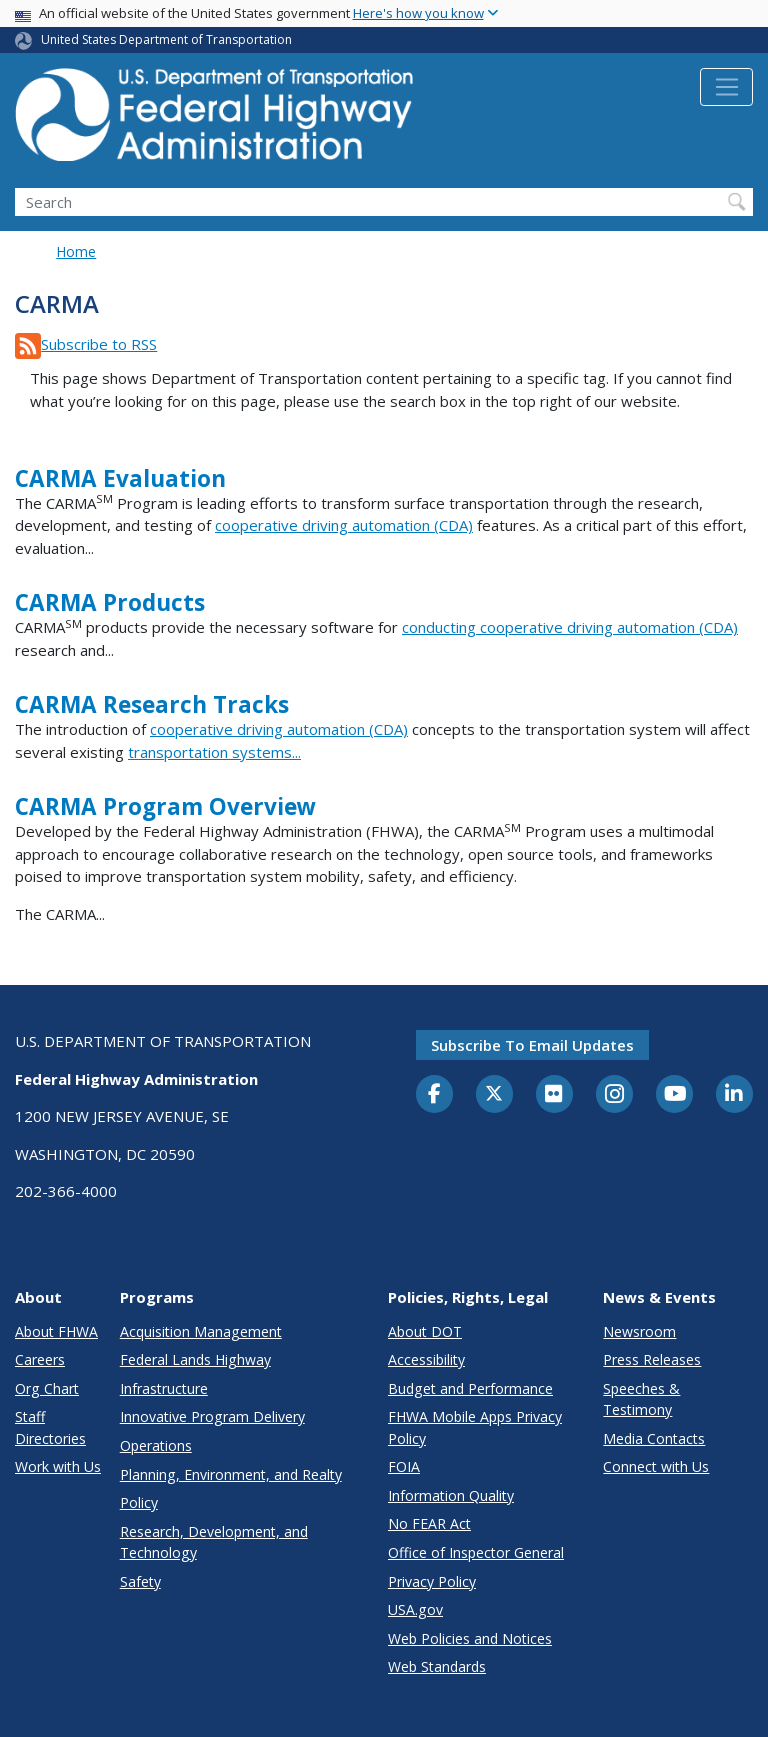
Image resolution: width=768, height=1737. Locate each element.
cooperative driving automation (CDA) (344, 525)
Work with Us (58, 1466)
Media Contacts (654, 1438)
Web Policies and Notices (470, 1638)
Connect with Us (656, 1466)
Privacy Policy (432, 1581)
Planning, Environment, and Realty (231, 1474)
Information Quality (451, 1495)
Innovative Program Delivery (212, 1416)
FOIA (404, 1466)
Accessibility (426, 1359)
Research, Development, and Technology (214, 1542)
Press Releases (652, 1359)
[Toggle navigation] (726, 87)
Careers (40, 1359)
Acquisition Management (201, 1331)
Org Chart (47, 1388)
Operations (156, 1445)
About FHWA (56, 1331)
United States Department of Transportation (166, 39)
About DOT (425, 1331)
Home (76, 251)
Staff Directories (50, 1427)
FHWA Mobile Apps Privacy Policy (475, 1427)
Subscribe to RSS (99, 344)
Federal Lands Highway (195, 1359)
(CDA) (716, 627)
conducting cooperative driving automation (548, 627)
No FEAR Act (429, 1523)
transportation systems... (214, 752)
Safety (140, 1581)
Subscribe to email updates (532, 1045)
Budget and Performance (470, 1388)
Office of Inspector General (476, 1552)
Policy (139, 1502)
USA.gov (415, 1609)
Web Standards (437, 1666)
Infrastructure (164, 1388)
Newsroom (639, 1331)
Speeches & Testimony (641, 1399)
